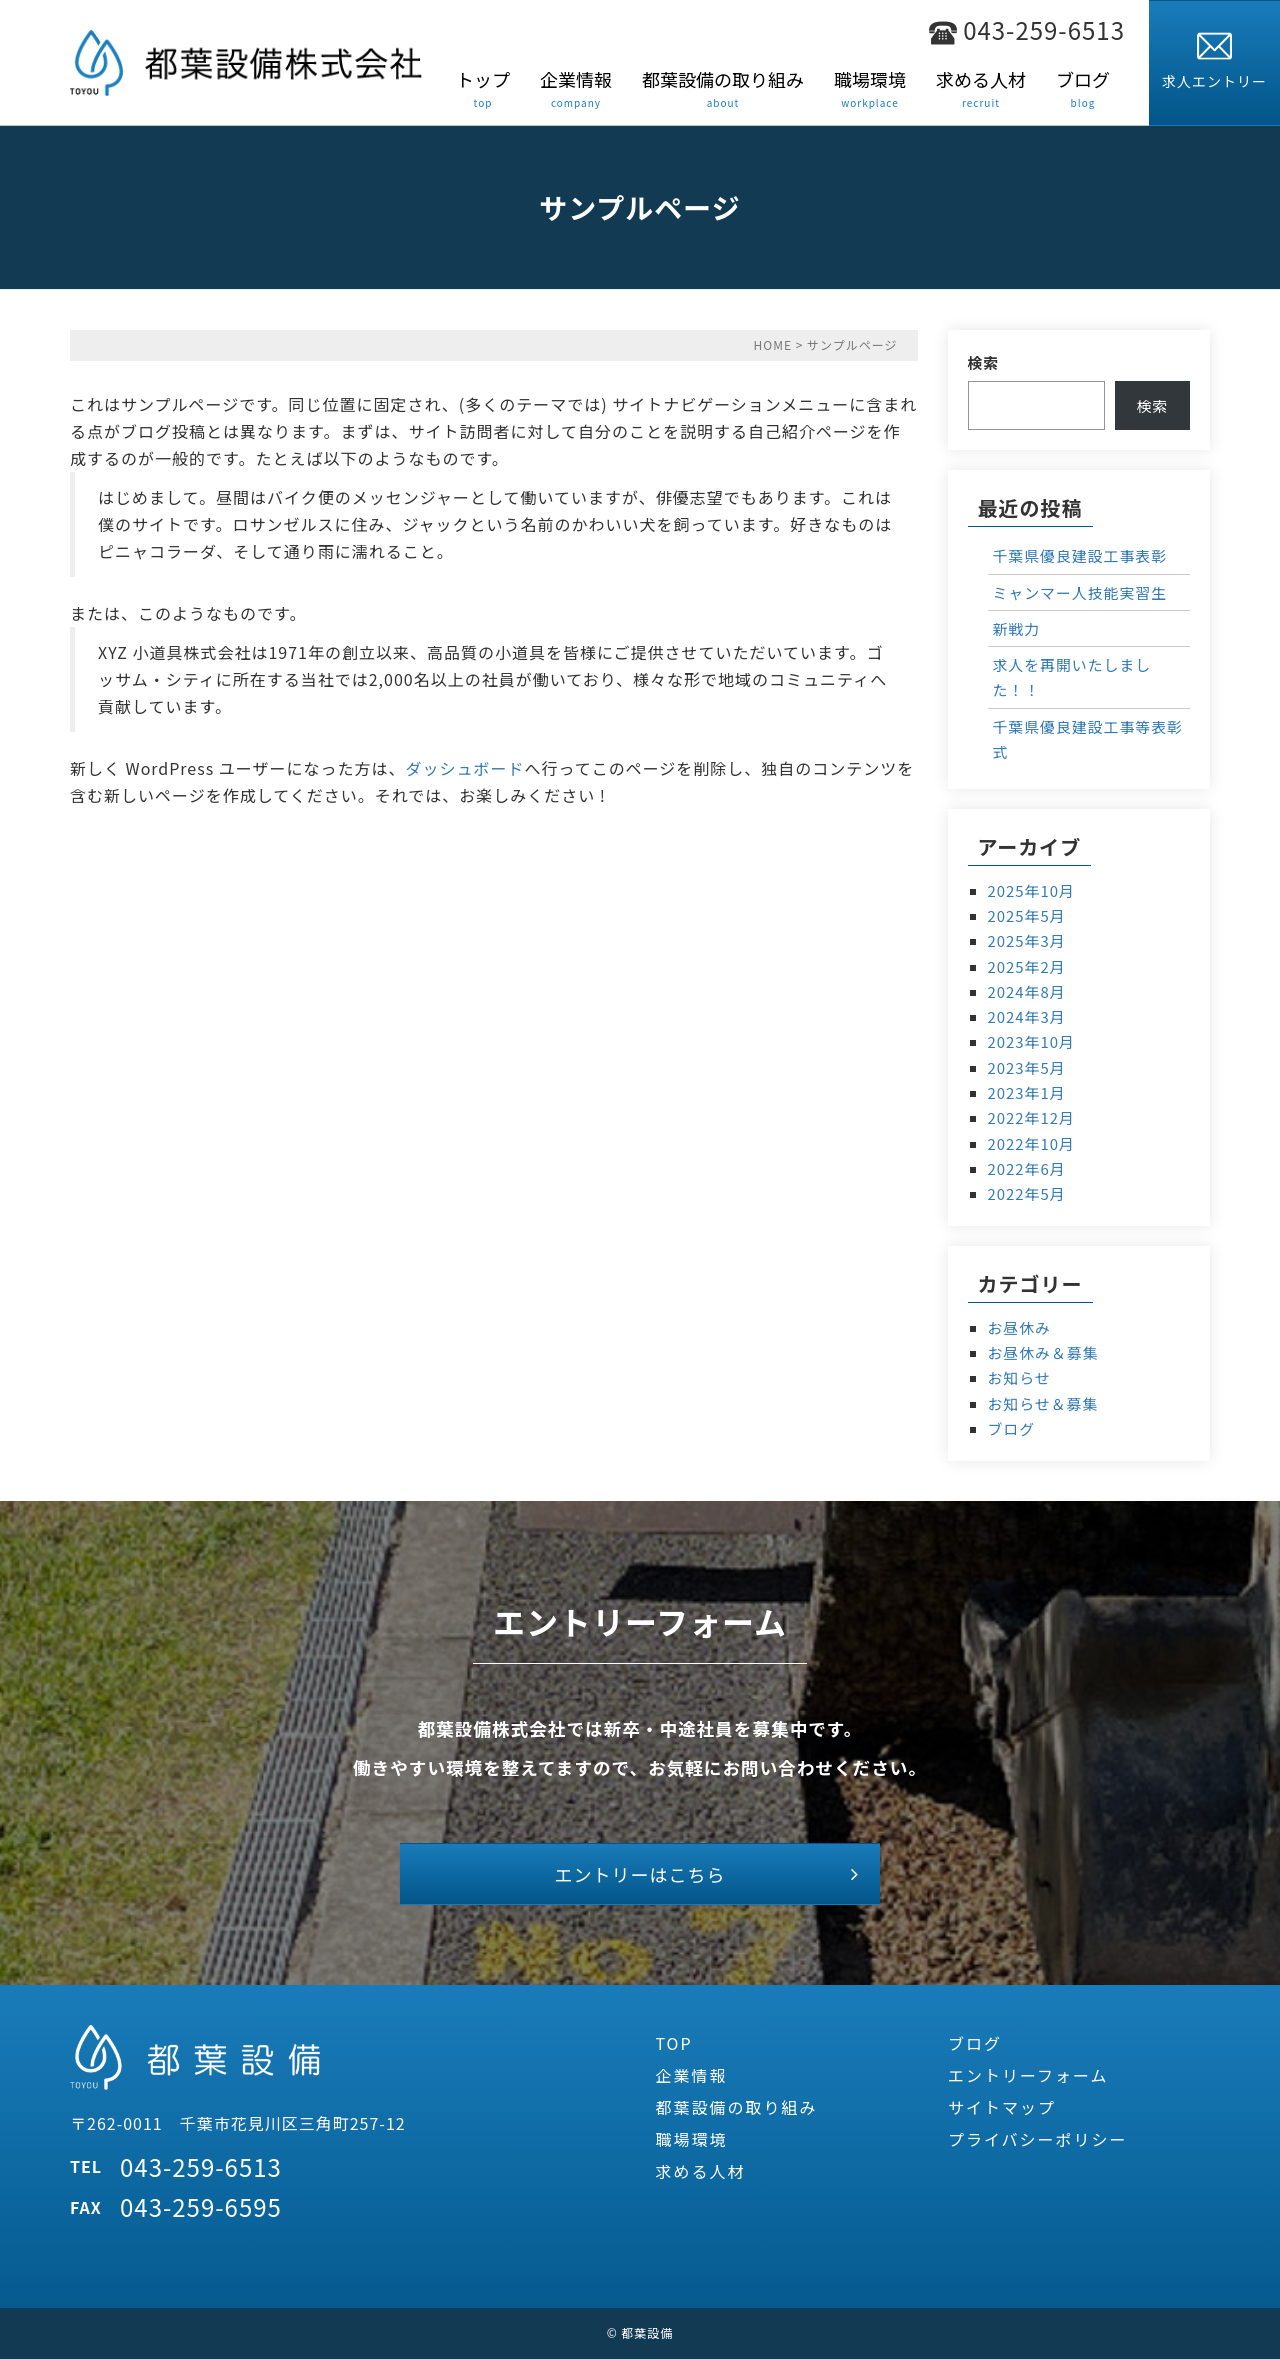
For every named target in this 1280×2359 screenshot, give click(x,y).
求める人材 (700, 2172)
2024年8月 (1027, 991)
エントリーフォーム (1028, 2075)
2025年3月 (1027, 940)
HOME (773, 344)
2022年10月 (1031, 1143)
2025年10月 (1031, 890)
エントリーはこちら (640, 1874)
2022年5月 (1027, 1193)
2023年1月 (1027, 1092)
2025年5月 (1027, 915)
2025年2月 (1027, 966)
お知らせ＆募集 (1043, 1403)
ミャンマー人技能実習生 (1080, 592)
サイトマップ (1002, 2108)
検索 (984, 362)
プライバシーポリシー (1038, 2140)
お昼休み (1020, 1327)
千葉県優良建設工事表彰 (1080, 555)
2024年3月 (1027, 1016)
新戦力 (1017, 628)
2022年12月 (1031, 1117)
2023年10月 (1031, 1041)
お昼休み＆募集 (1043, 1352)
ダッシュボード (464, 768)
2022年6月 (1027, 1168)
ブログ (1012, 1428)
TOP (673, 2043)
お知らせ (1019, 1377)
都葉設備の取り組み (736, 2108)
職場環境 (691, 2140)
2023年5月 (1027, 1067)
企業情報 (691, 2075)
